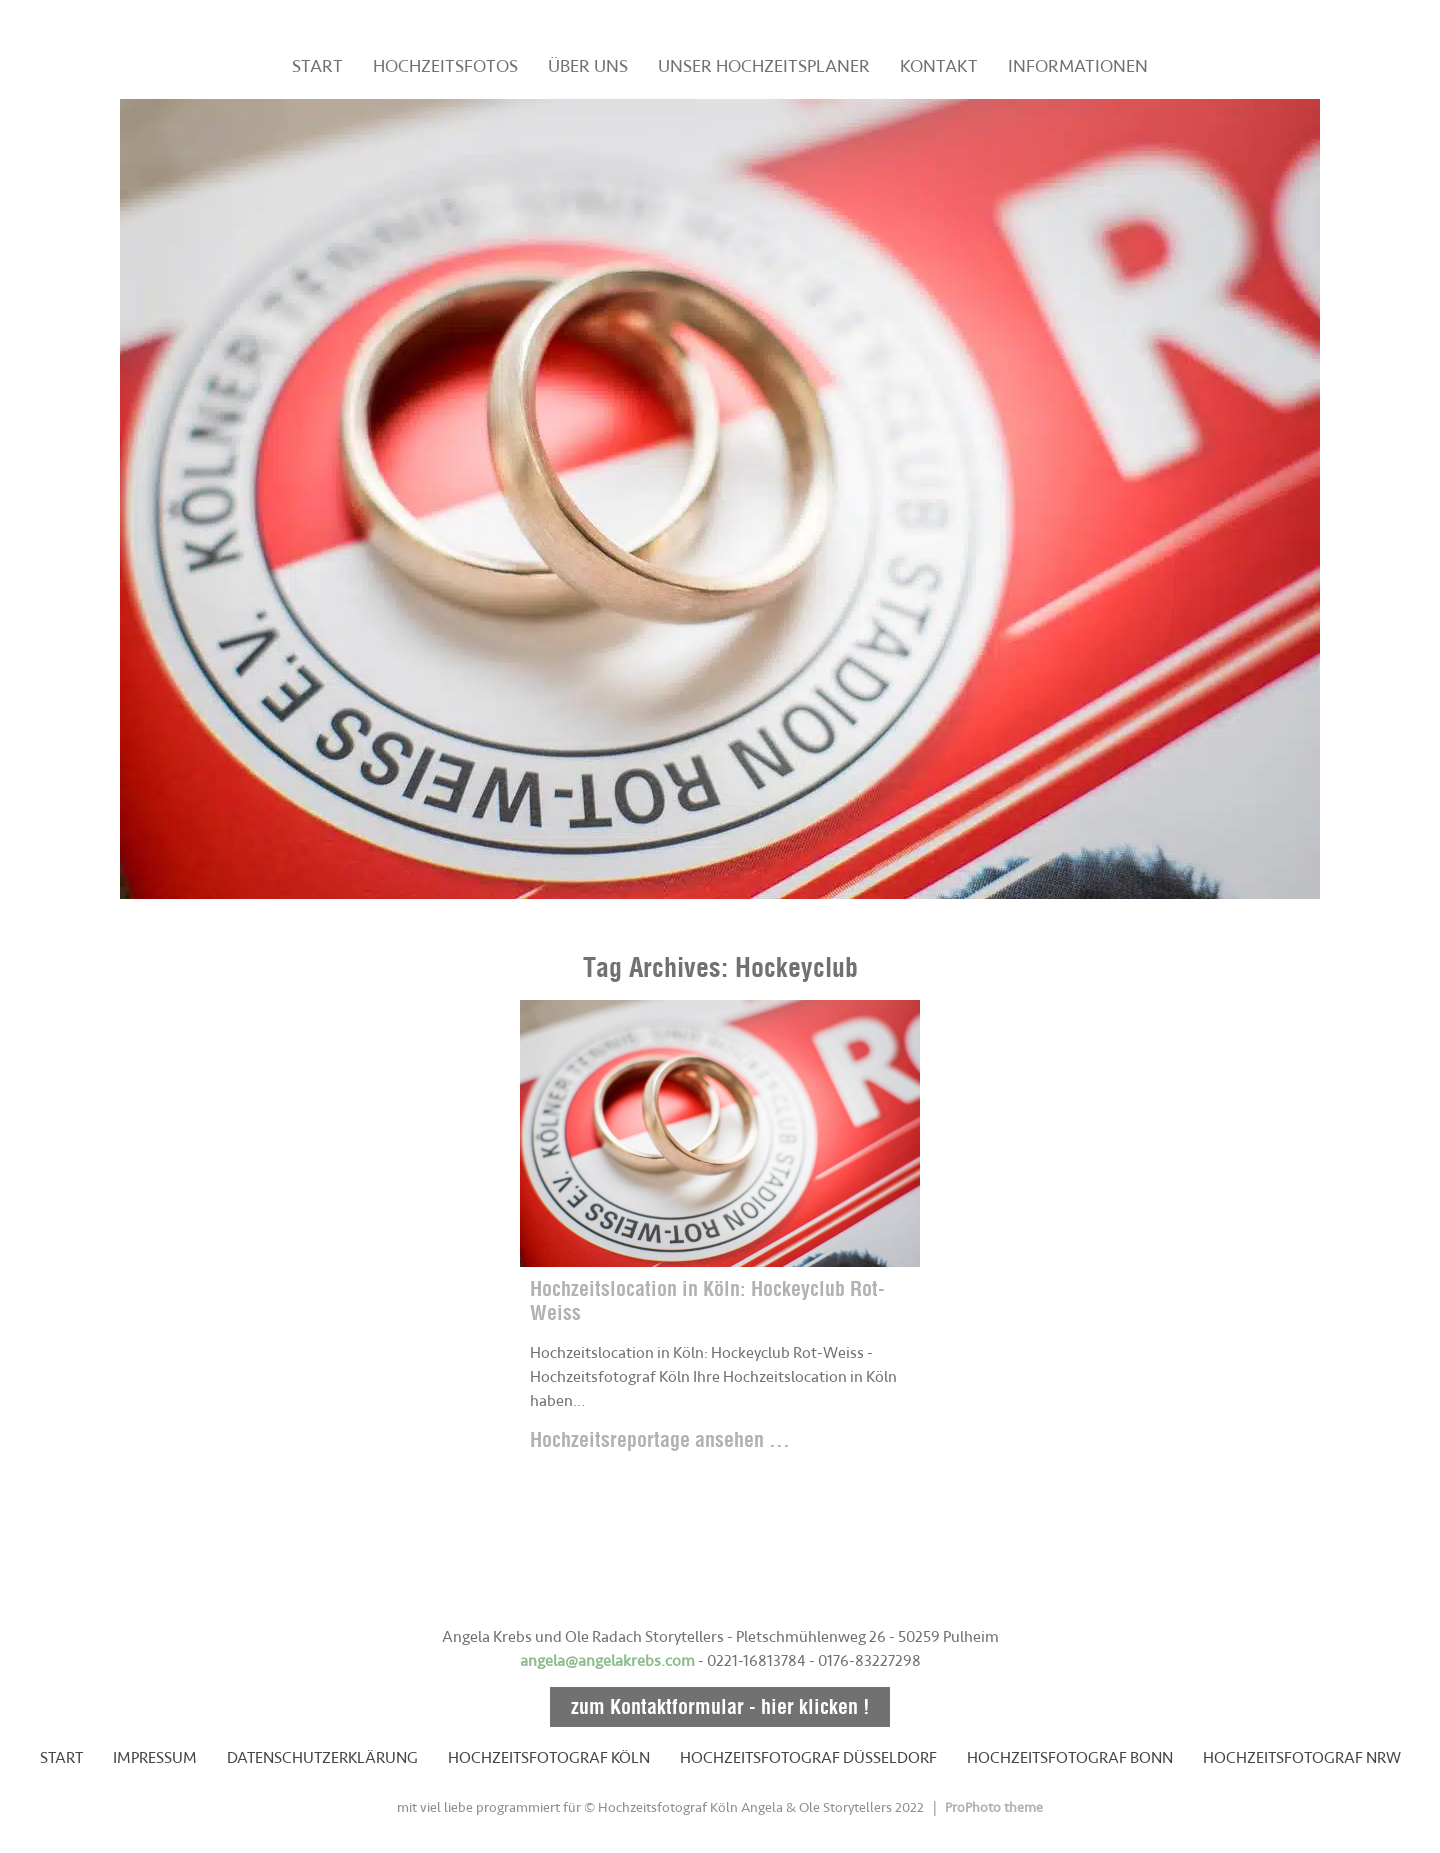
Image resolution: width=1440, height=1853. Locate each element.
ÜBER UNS (588, 66)
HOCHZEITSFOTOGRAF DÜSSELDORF (808, 1758)
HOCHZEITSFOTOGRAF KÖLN (549, 1758)
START (317, 66)
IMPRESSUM (155, 1758)
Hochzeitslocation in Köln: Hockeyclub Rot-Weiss (707, 1300)
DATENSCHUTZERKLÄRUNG (322, 1758)
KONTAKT (939, 66)
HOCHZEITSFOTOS (445, 66)
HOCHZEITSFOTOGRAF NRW (1302, 1758)
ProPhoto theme (994, 1807)
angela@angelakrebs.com (607, 1661)
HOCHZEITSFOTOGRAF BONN (1070, 1758)
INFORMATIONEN (1078, 66)
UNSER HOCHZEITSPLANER (764, 66)
